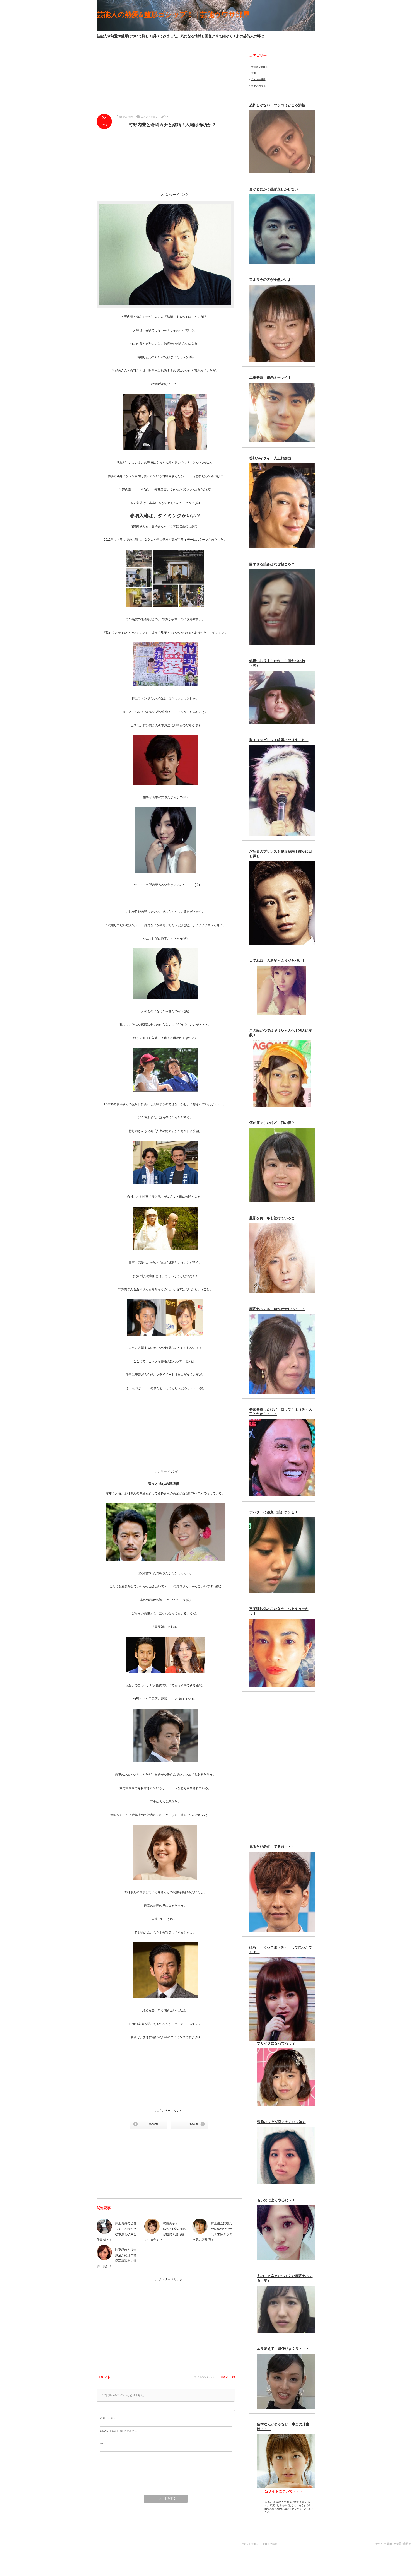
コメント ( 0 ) (227, 2377)
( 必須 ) (107, 2418)
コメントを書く (149, 116)
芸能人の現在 (258, 85)
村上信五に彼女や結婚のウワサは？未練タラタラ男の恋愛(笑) (212, 2232)
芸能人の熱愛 (126, 116)
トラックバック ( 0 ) (203, 2377)
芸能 (253, 73)
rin (166, 116)
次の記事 (193, 2124)
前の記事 (153, 2124)
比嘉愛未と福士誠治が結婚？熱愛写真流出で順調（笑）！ (116, 2258)
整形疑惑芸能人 (259, 67)
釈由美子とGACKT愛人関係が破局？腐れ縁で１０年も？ (165, 2232)
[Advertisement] (169, 83)
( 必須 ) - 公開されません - (119, 2430)
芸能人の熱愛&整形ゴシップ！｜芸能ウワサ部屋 (173, 15)
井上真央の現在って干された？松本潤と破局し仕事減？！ (116, 2232)
